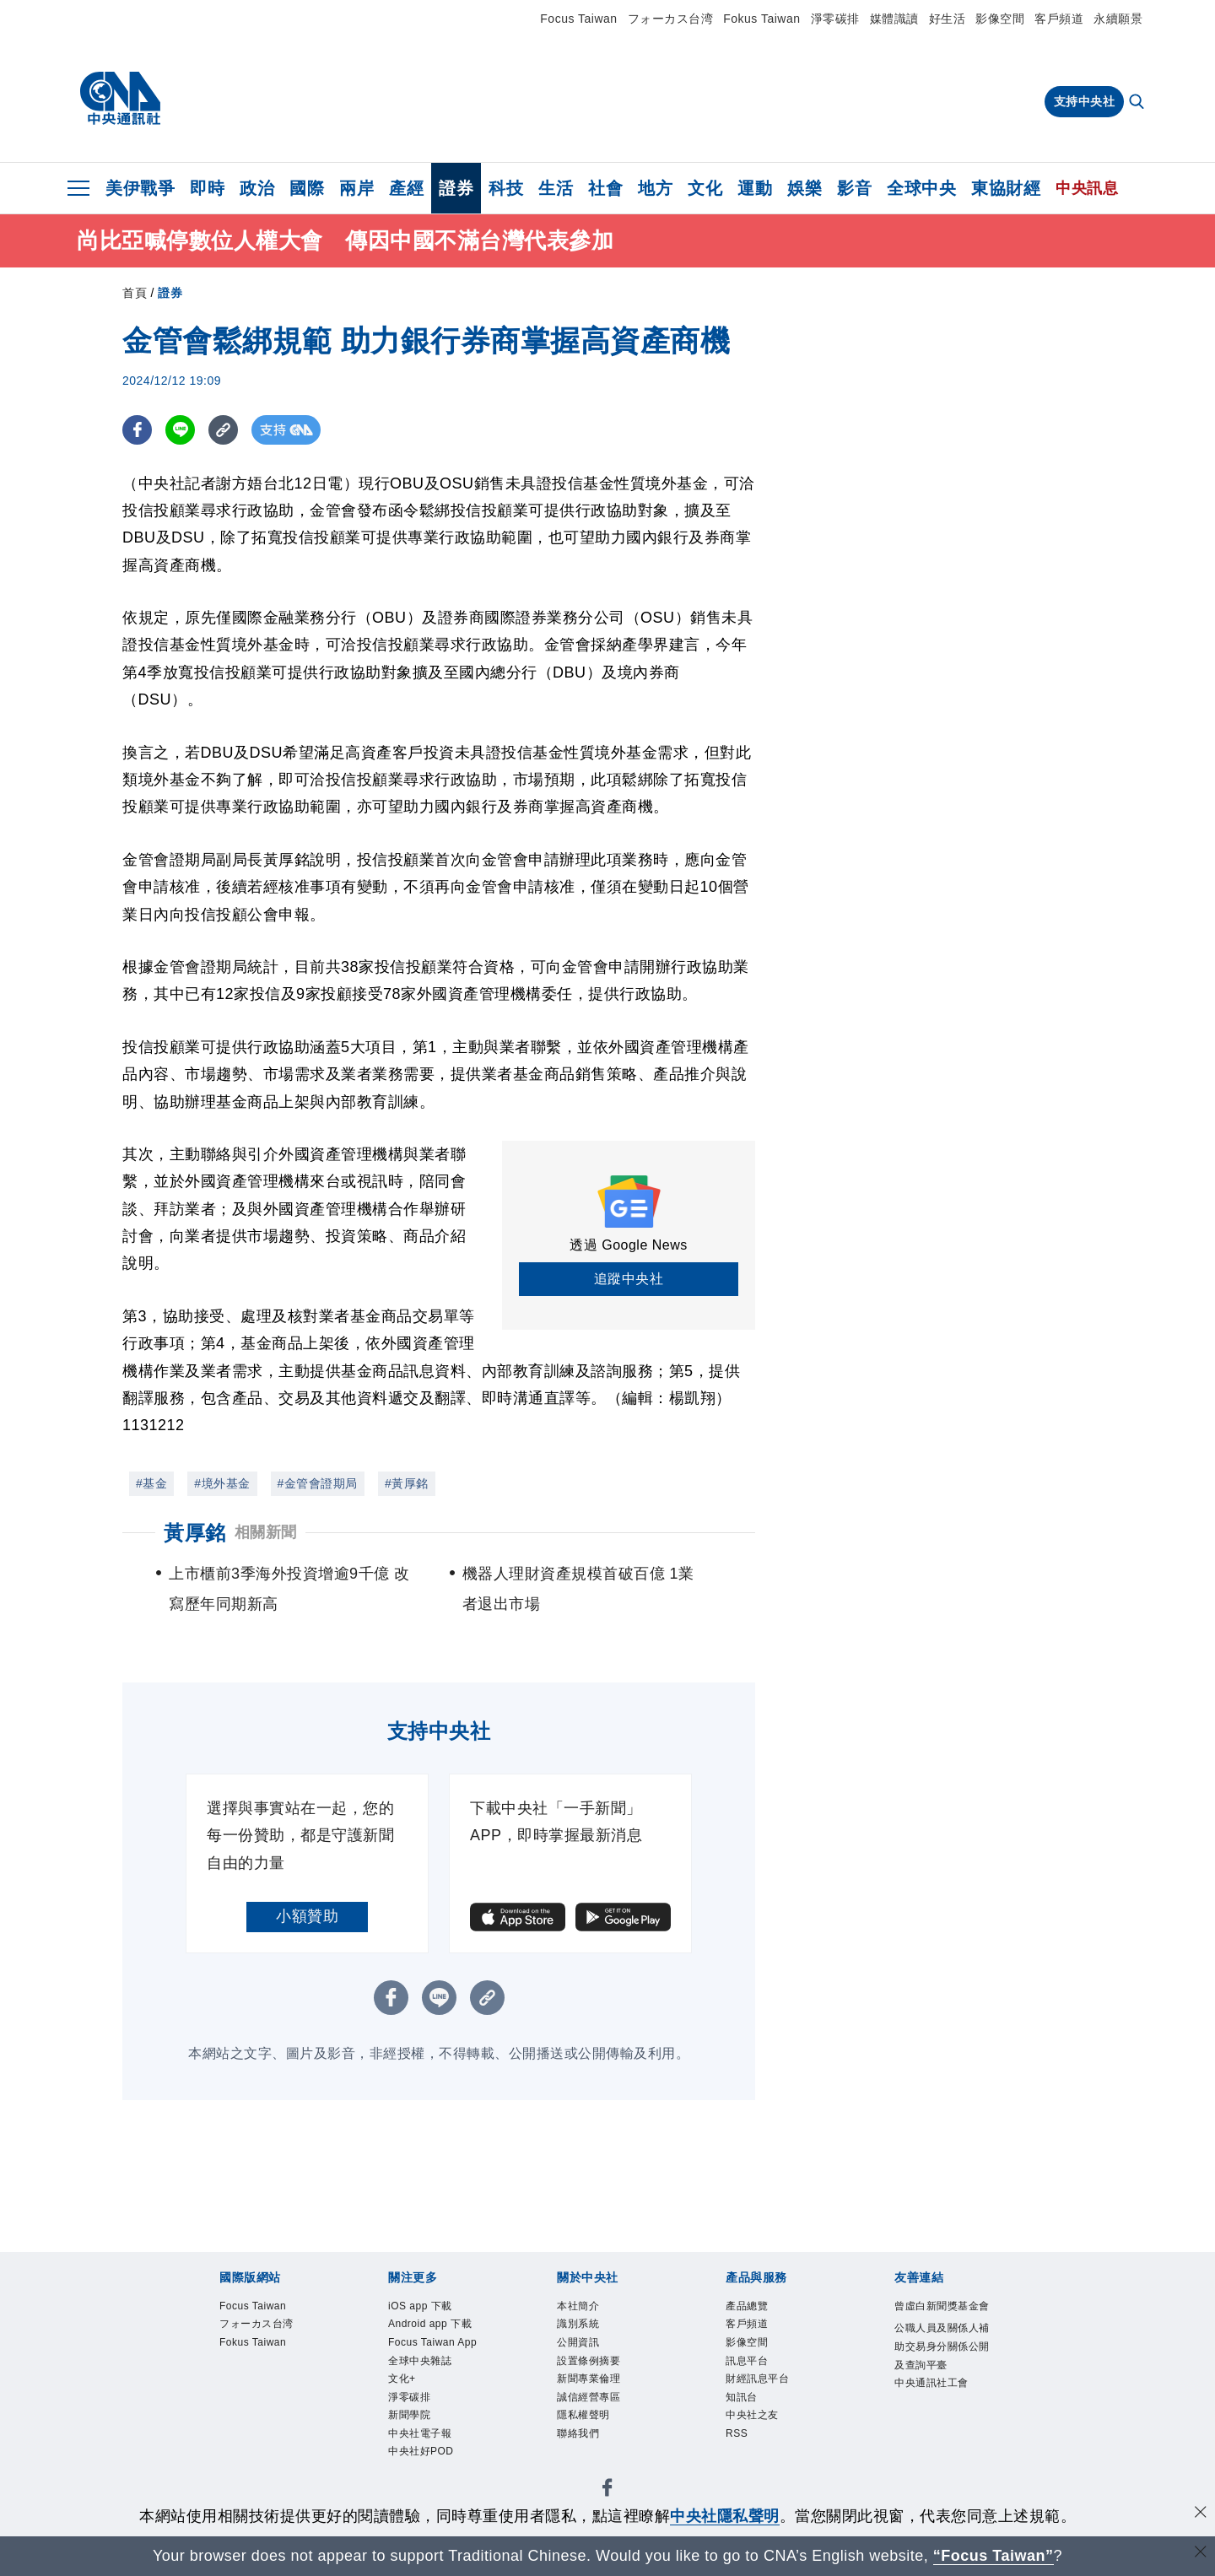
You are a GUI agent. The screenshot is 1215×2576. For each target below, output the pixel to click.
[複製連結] (223, 430)
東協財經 (1005, 188)
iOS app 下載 (432, 2308)
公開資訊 (586, 2352)
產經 (406, 188)
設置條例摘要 (601, 2375)
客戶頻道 (1058, 18)
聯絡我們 (586, 2463)
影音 (854, 188)
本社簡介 (586, 2308)
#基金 (151, 1483)
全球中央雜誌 (432, 2419)
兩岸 (356, 188)
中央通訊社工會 (938, 2453)
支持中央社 (1084, 101)
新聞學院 (417, 2486)
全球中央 (921, 188)
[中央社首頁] (120, 99)
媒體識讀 (894, 18)
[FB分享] (137, 430)
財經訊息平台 (770, 2397)
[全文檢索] (1138, 103)
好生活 (947, 18)
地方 (655, 188)
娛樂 (804, 188)
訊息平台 (755, 2375)
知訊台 (748, 2419)
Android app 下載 (438, 2341)
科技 (506, 188)
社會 (605, 188)
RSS (741, 2463)
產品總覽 (755, 2308)
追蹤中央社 (629, 1279)
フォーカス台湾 (671, 18)
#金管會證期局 (318, 1483)
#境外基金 (222, 1483)
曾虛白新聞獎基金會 (938, 2319)
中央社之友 (763, 2441)
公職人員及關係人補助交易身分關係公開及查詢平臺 (938, 2386)
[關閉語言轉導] (1201, 2553)
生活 (555, 188)
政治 (257, 188)
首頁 (134, 293)
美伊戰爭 (140, 188)
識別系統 (586, 2330)
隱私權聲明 (594, 2441)
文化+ (407, 2441)
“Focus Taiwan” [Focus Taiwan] (993, 2555)
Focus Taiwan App (434, 2386)
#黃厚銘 (407, 1483)
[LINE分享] (180, 430)
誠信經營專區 (601, 2419)
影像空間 (999, 18)
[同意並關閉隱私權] (1201, 2514)
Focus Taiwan (578, 18)
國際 (306, 188)
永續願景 (1118, 18)
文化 (705, 188)
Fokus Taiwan (761, 18)
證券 (456, 188)
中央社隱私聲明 (725, 2516)
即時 (207, 188)
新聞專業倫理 (601, 2397)
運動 (754, 188)
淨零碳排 (835, 18)
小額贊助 (307, 1916)
